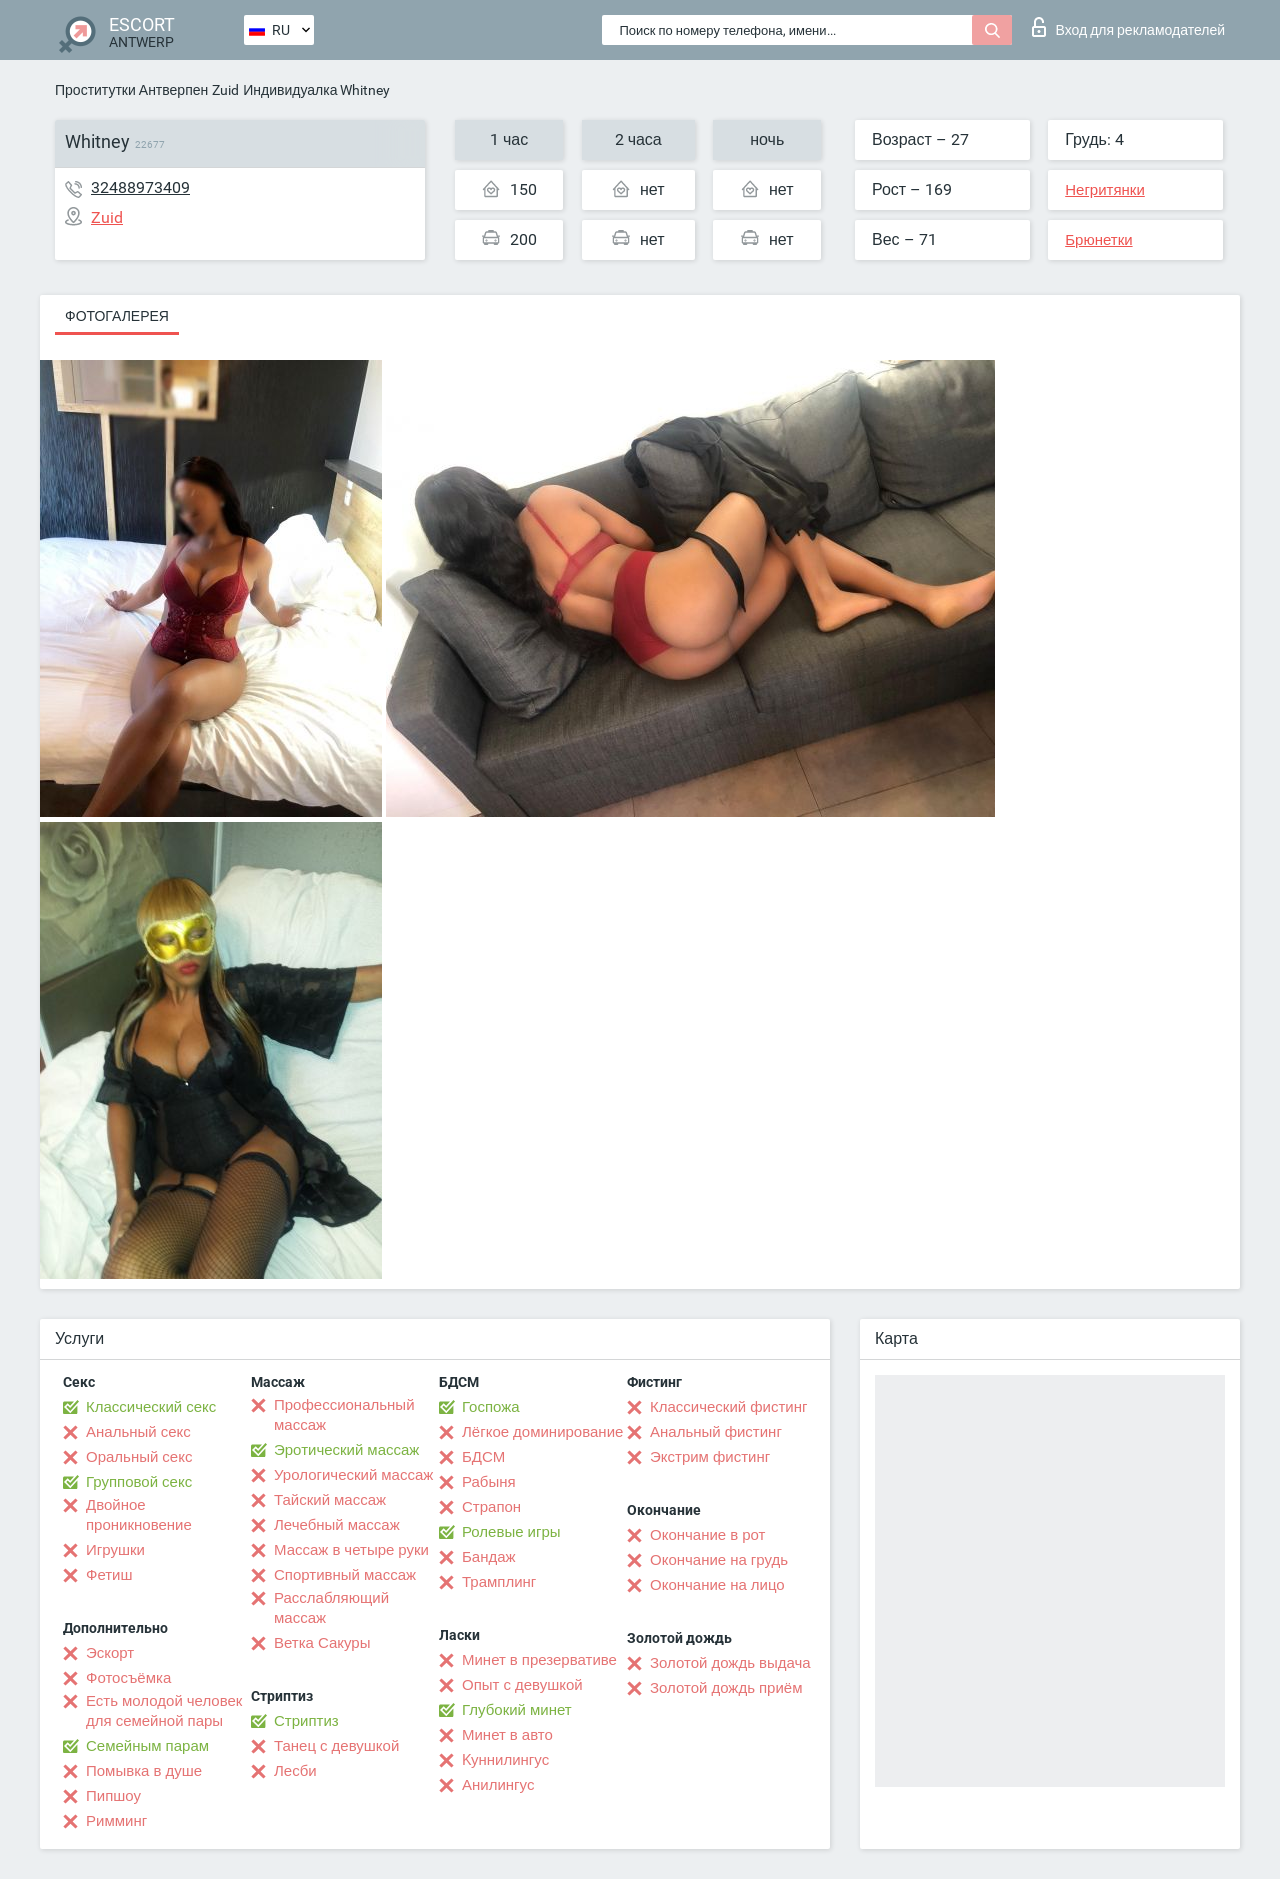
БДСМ (483, 1457)
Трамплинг (499, 1582)
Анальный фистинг (716, 1432)
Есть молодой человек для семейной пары (164, 1711)
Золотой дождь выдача (730, 1663)
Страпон (491, 1507)
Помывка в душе (144, 1771)
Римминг (116, 1821)
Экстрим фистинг (710, 1457)
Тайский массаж (330, 1500)
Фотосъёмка (128, 1678)
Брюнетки (1098, 240)
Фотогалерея (117, 316)
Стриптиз (306, 1721)
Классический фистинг (728, 1407)
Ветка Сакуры (322, 1643)
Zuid (225, 90)
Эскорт (110, 1653)
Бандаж (489, 1557)
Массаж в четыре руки (351, 1550)
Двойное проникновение (139, 1515)
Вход (1128, 27)
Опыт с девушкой (522, 1685)
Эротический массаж (346, 1450)
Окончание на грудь (719, 1560)
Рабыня (489, 1482)
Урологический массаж (353, 1475)
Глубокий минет (517, 1710)
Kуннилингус (505, 1760)
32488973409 (140, 187)
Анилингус (498, 1785)
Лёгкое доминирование (542, 1432)
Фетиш (109, 1575)
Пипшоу (113, 1796)
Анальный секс (138, 1432)
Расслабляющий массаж (331, 1608)
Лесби (295, 1771)
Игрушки (115, 1550)
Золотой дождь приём (726, 1688)
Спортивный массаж (345, 1575)
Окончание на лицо (717, 1585)
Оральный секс (139, 1457)
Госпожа (491, 1407)
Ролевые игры (511, 1532)
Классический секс (151, 1407)
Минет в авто (507, 1735)
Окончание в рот (707, 1535)
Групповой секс (139, 1482)
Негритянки (1105, 190)
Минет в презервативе (539, 1660)
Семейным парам (147, 1746)
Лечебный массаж (337, 1525)
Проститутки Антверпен (131, 90)
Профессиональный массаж (344, 1415)
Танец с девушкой (336, 1746)
